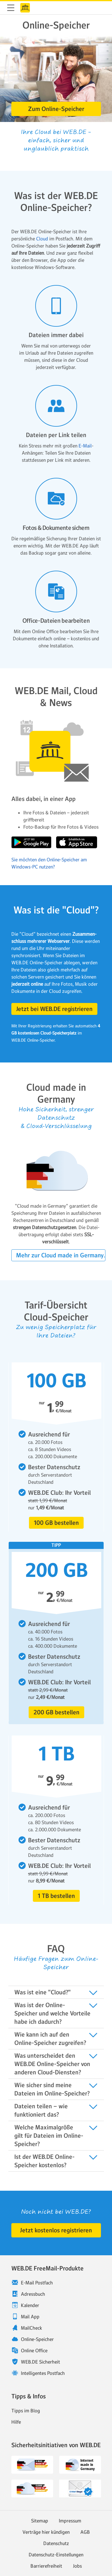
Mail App (30, 2317)
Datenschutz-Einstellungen (56, 2555)
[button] (56, 109)
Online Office (34, 2350)
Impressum (70, 2521)
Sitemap (39, 2521)
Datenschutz (56, 2543)
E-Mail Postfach (37, 2283)
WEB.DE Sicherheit (40, 2362)
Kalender (30, 2305)
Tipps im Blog (25, 2411)
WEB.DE (25, 7)
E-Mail (85, 446)
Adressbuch (33, 2294)
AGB (85, 2532)
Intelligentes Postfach (43, 2373)
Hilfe (16, 2422)
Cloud (42, 239)
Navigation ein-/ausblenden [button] (11, 7)
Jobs (77, 2566)
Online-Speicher (37, 2339)
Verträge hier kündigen (46, 2532)
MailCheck (31, 2328)
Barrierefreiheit (46, 2566)
